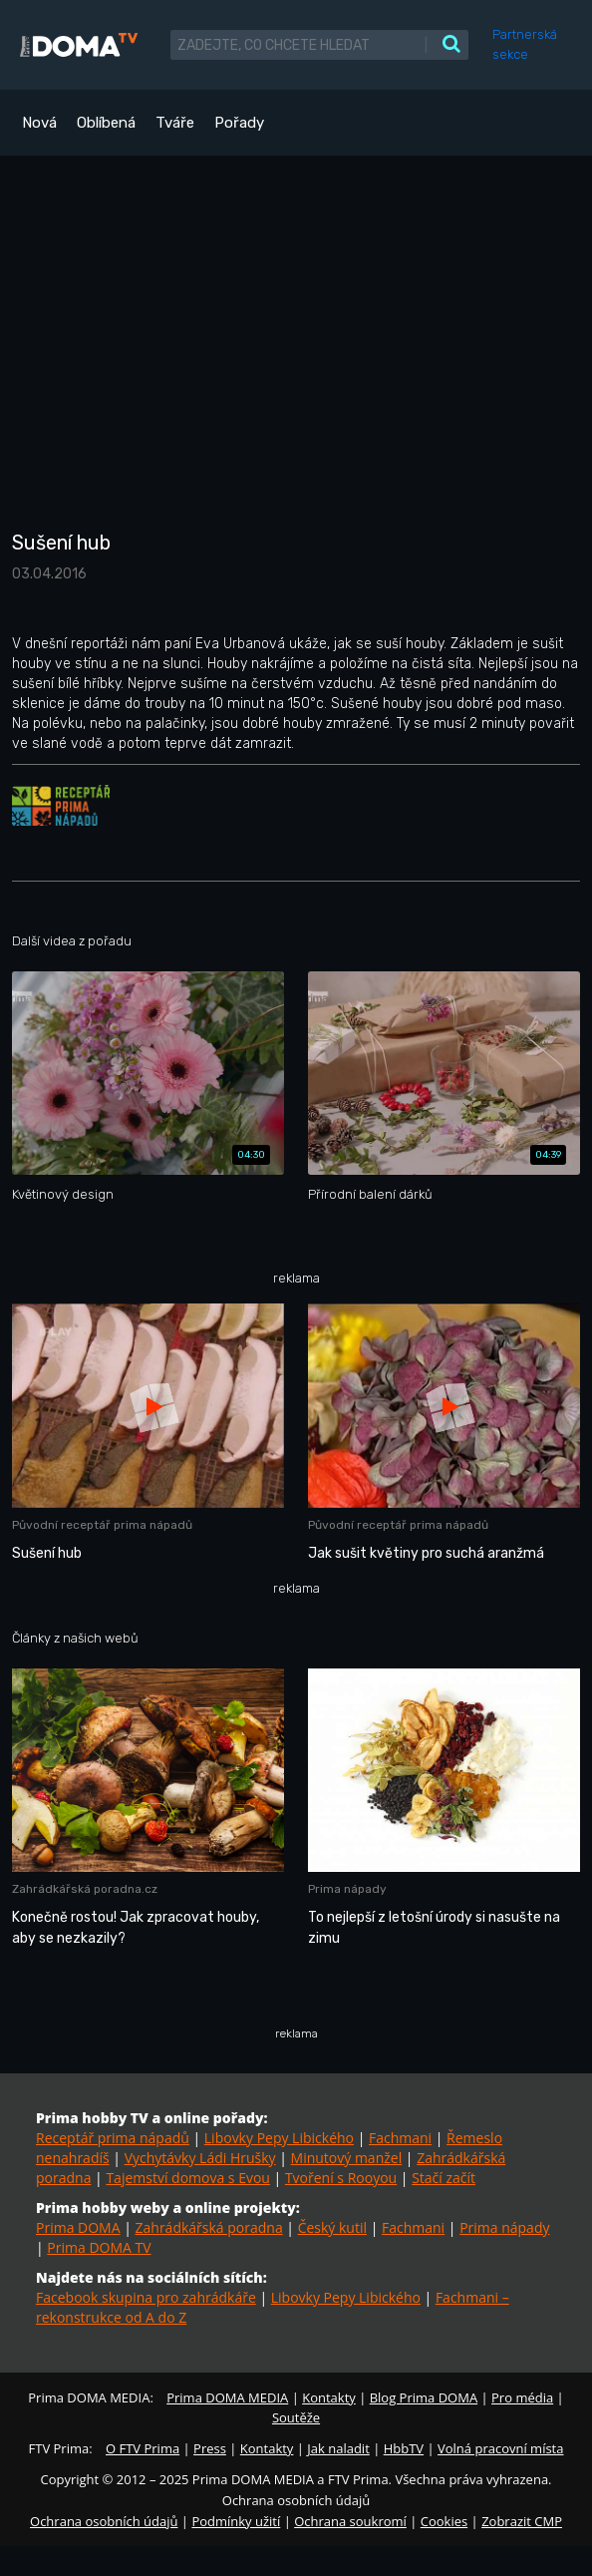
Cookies (444, 2521)
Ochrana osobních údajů (103, 2521)
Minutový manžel (347, 2157)
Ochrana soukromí (350, 2521)
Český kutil (332, 2227)
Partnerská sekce (524, 44)
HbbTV (404, 2448)
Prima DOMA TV (98, 2247)
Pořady (239, 123)
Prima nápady (504, 2227)
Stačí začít (443, 2177)
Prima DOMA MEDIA (227, 2397)
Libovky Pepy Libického (279, 2137)
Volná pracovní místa (500, 2448)
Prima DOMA (78, 2227)
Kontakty (329, 2397)
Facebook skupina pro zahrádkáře (146, 2297)
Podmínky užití (235, 2521)
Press (209, 2448)
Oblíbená (106, 123)
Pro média (522, 2397)
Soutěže (296, 2417)
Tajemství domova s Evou (188, 2177)
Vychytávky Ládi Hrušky (200, 2157)
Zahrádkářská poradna (209, 2227)
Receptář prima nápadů (112, 2137)
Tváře (174, 123)
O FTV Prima (142, 2448)
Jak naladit (338, 2448)
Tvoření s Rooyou (341, 2177)
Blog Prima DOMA (423, 2397)
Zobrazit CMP (521, 2521)
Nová (39, 123)
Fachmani (400, 2137)
